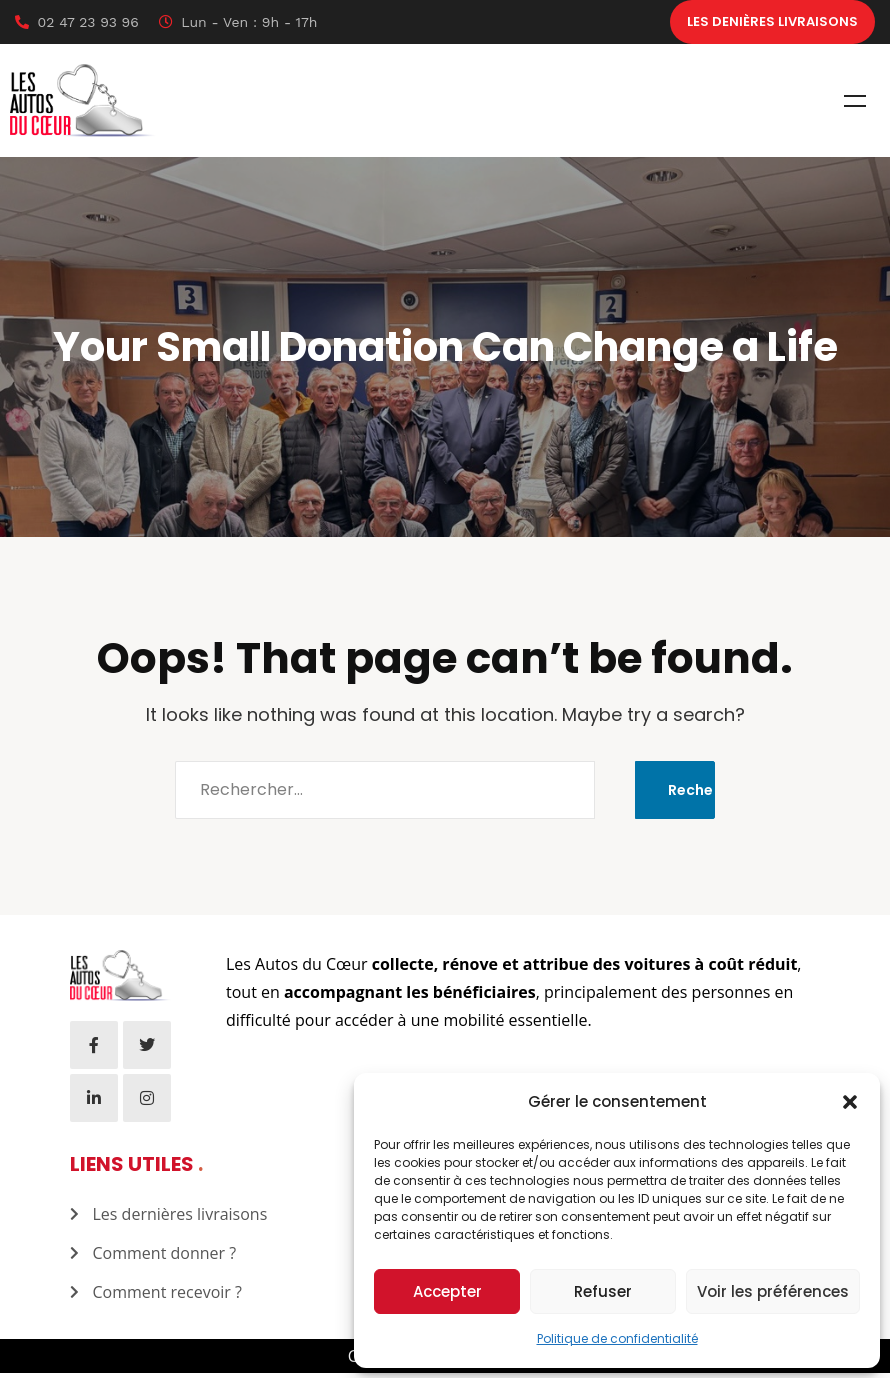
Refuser (603, 1291)
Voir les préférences (773, 1291)
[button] (850, 1102)
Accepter (447, 1291)
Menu (855, 106)
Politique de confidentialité (617, 1338)
